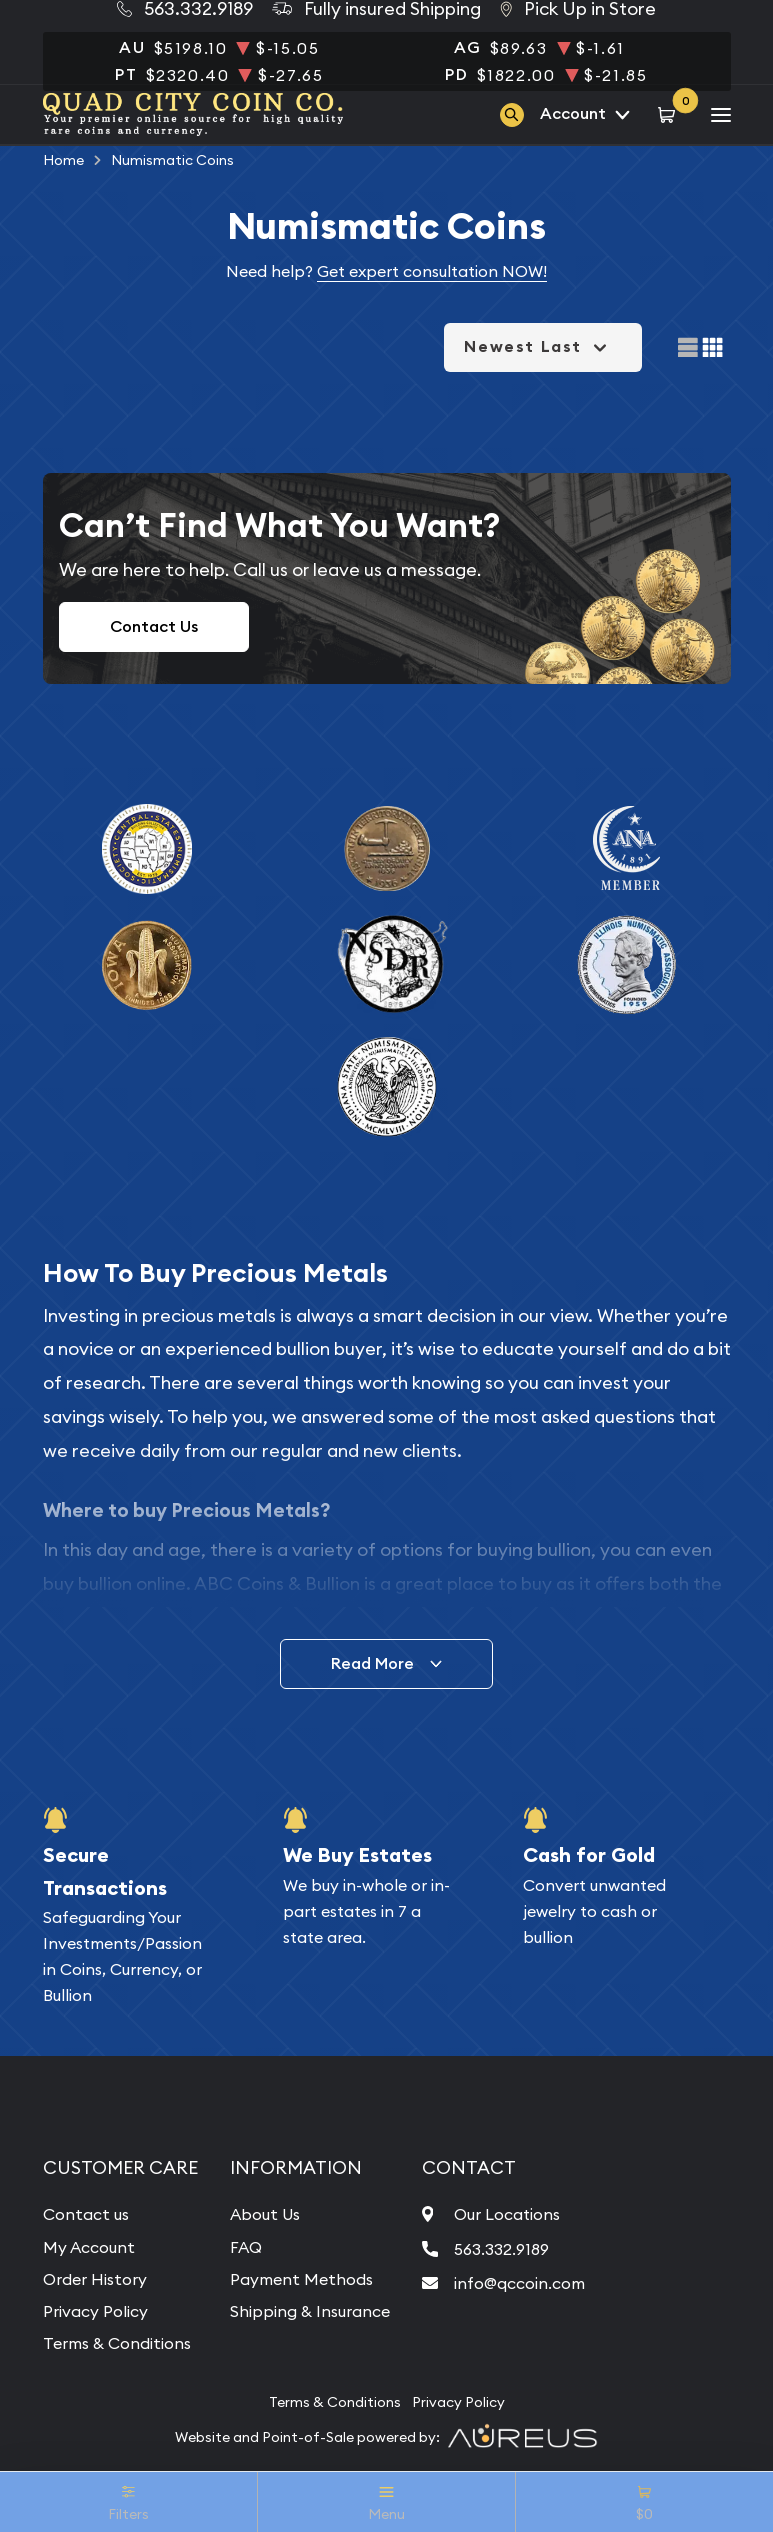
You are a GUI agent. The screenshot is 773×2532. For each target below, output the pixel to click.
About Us (265, 2214)
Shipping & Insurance (310, 2311)
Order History (95, 2279)
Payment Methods (301, 2279)
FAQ (246, 2247)
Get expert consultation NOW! (432, 271)
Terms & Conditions (117, 2343)
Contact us (86, 2214)
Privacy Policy (95, 2311)
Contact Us (154, 626)
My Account (89, 2247)
